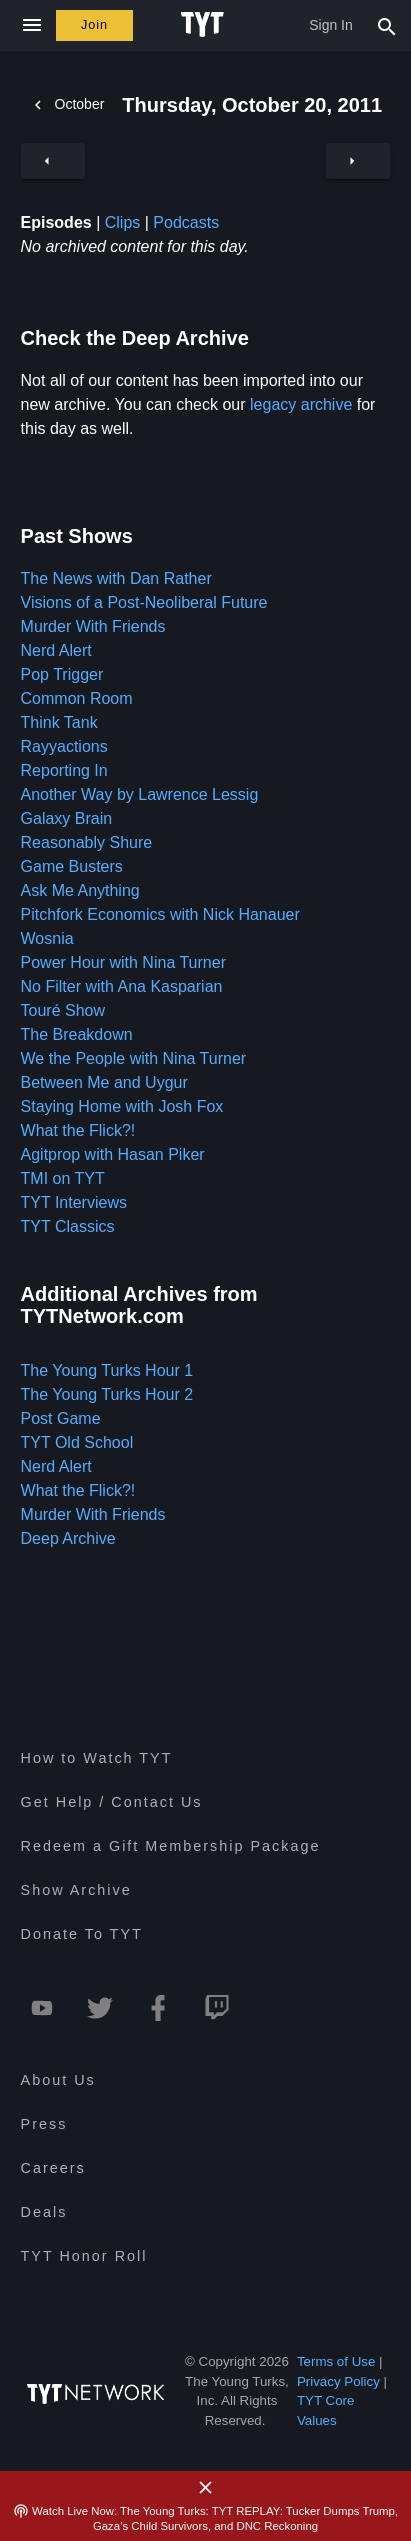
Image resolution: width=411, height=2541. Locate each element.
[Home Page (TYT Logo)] (205, 25)
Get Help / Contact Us (112, 1802)
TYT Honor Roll (84, 2256)
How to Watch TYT (97, 1758)
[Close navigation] (31, 25)
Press (44, 2124)
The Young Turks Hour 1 (107, 1370)
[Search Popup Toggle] (387, 25)
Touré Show (63, 1010)
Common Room (77, 698)
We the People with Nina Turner (134, 1058)
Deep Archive (68, 1538)
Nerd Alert (56, 650)
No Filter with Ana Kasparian (122, 986)
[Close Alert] (206, 2488)
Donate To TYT (82, 1934)
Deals (44, 2212)
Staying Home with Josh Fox (122, 1106)
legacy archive (301, 404)
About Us (58, 2080)
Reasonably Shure (87, 842)
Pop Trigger (62, 674)
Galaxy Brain (67, 818)
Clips (123, 222)
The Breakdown (77, 1034)
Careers (53, 2168)
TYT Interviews (74, 1202)
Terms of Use (336, 2361)
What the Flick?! (78, 1130)
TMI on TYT (63, 1178)
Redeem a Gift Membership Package (171, 1846)
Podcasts (186, 222)
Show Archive (76, 1890)
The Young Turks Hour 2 (107, 1394)
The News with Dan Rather (116, 578)
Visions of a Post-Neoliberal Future (144, 602)
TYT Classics (68, 1226)
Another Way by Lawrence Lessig (140, 794)
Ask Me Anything (80, 890)
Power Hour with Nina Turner (123, 962)
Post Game (61, 1418)
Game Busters (72, 866)
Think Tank (59, 722)
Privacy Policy (338, 2381)
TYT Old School (77, 1442)
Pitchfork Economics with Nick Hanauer (160, 914)
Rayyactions (64, 746)
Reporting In (64, 770)
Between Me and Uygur (104, 1082)
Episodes (56, 222)
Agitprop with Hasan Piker (113, 1154)
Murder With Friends (93, 626)
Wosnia (47, 938)
